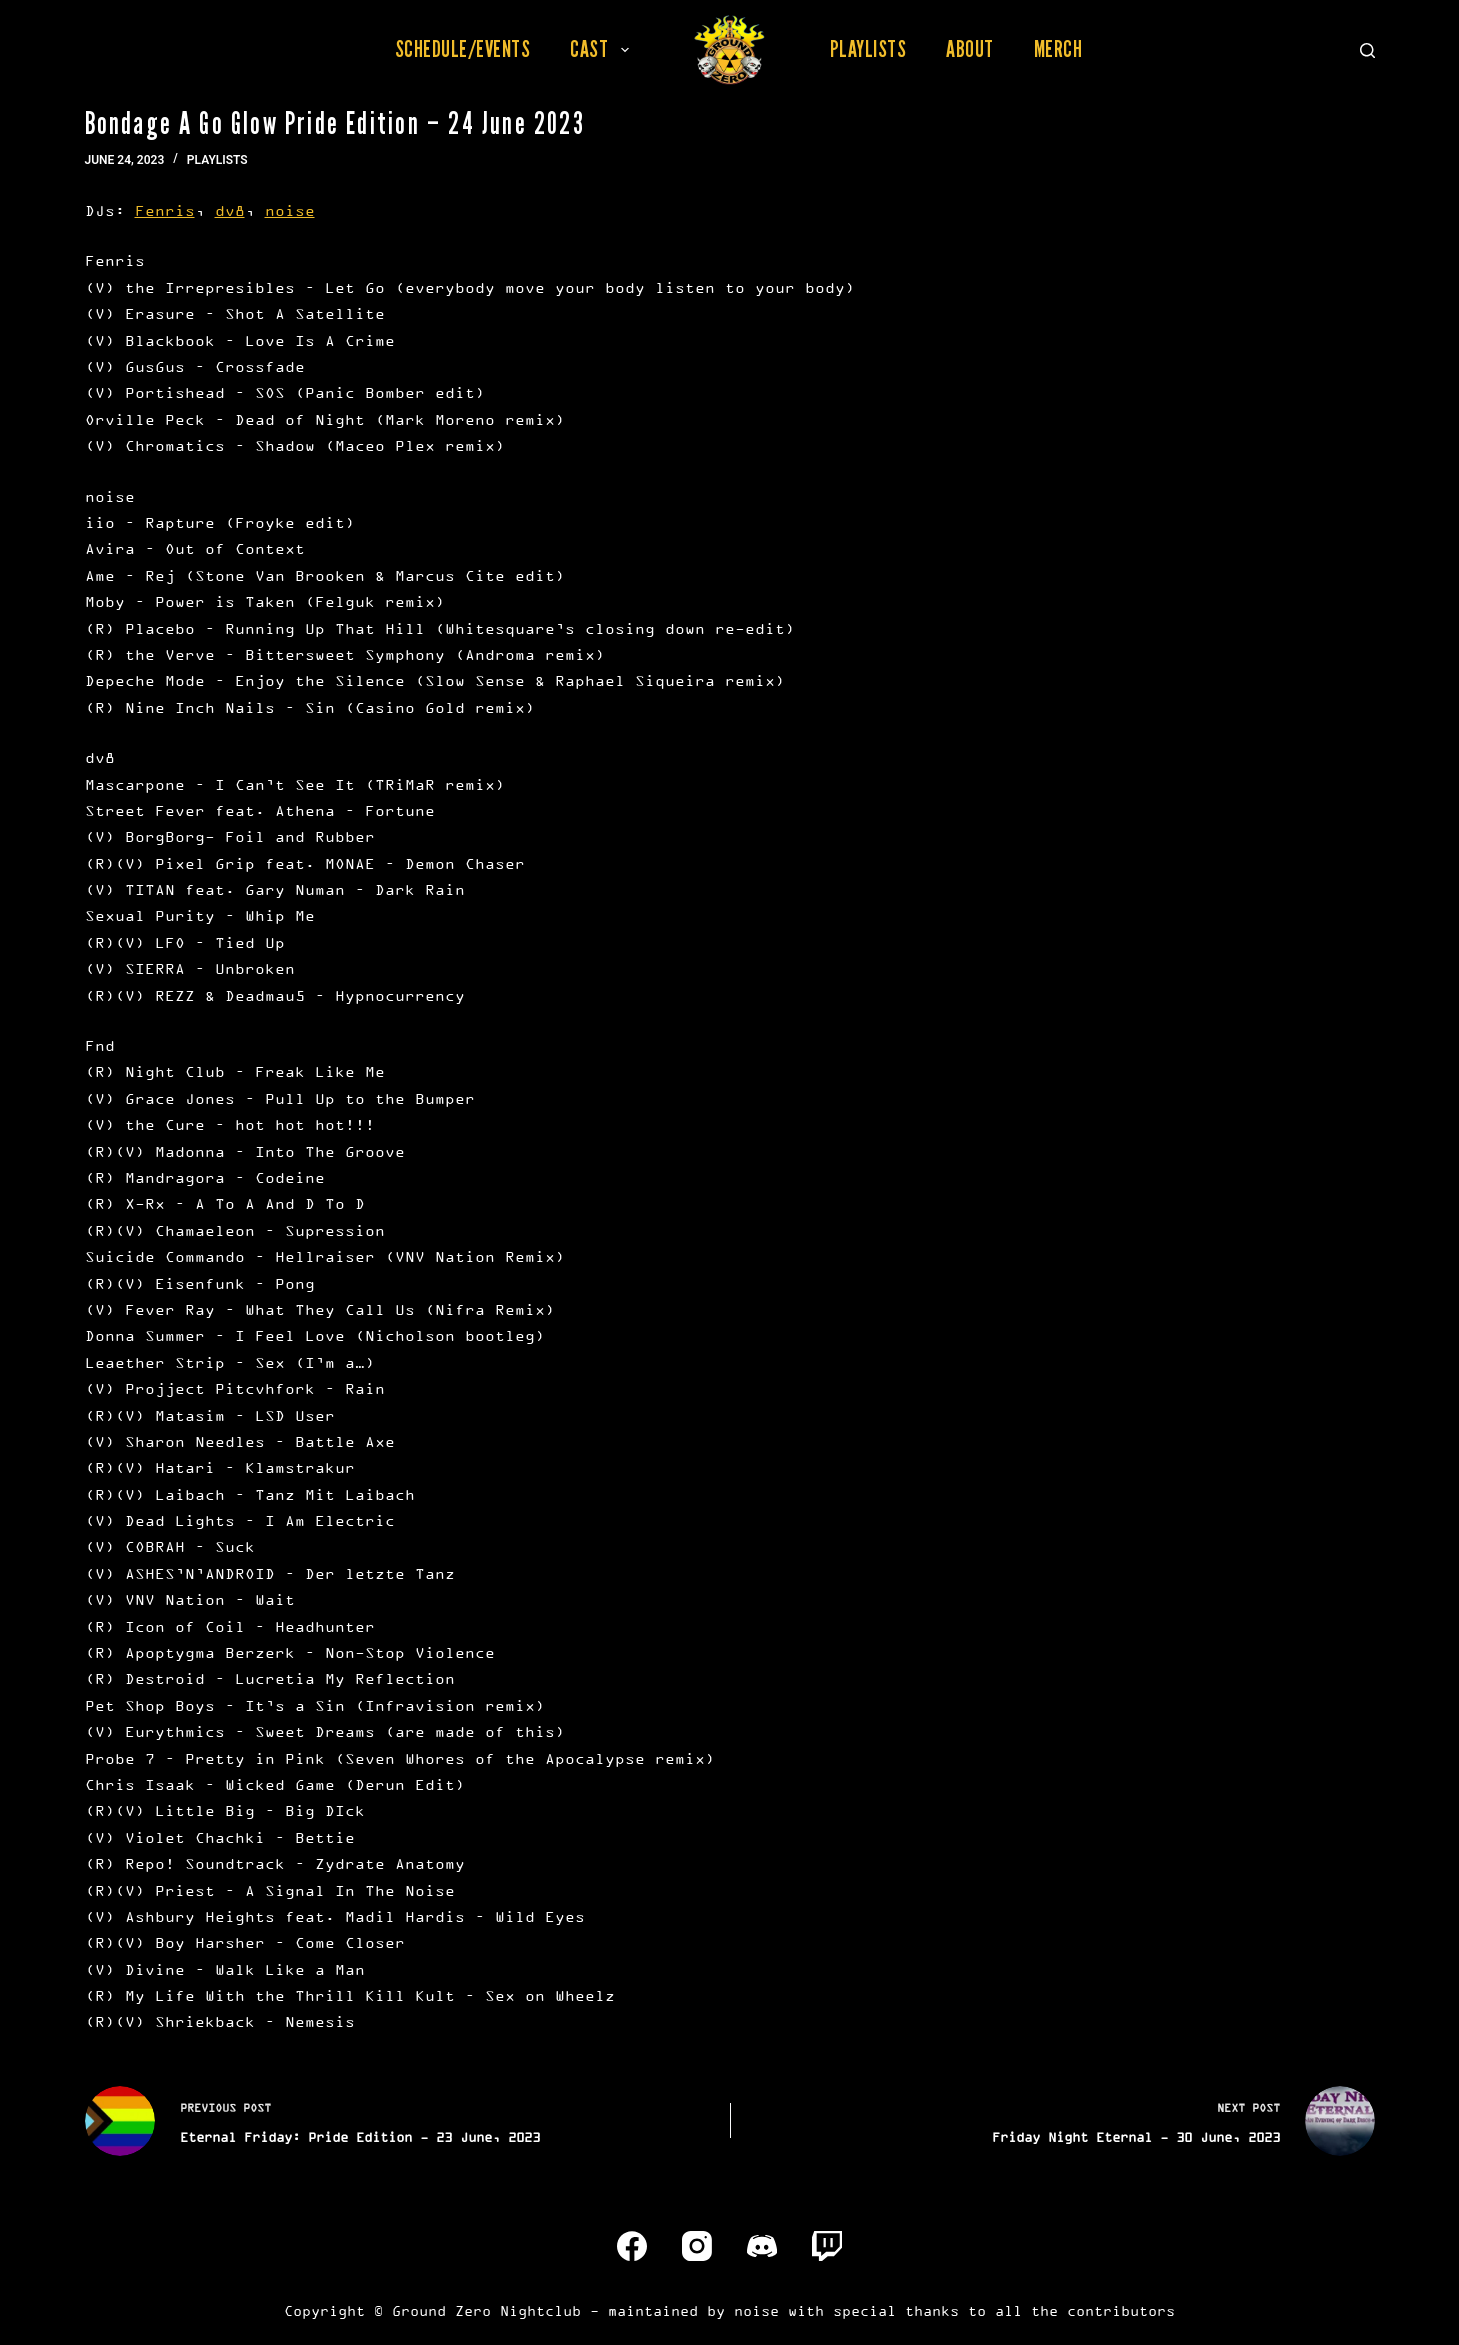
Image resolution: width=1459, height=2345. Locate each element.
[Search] (1367, 50)
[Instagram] (697, 2246)
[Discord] (762, 2246)
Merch (1058, 49)
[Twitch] (827, 2246)
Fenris (165, 210)
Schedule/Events (463, 49)
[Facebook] (632, 2246)
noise (290, 210)
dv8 (230, 210)
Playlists (868, 49)
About (970, 49)
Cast (603, 49)
